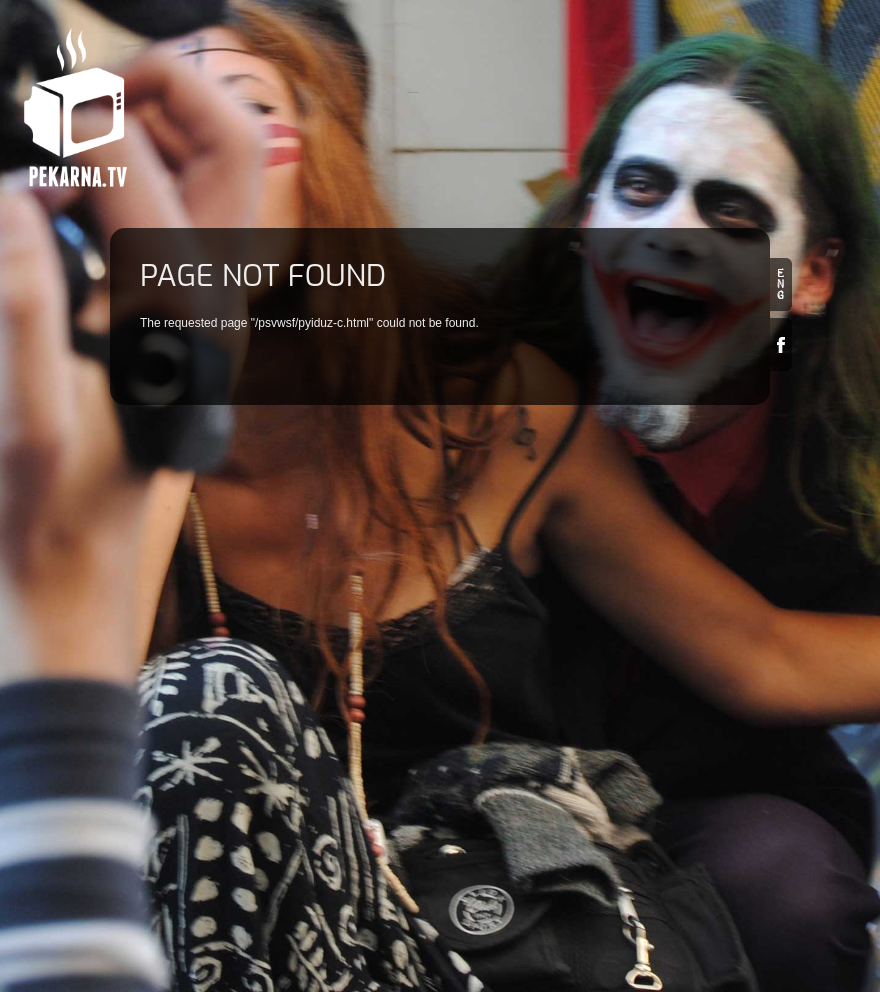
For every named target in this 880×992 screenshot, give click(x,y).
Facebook (781, 344)
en (781, 284)
